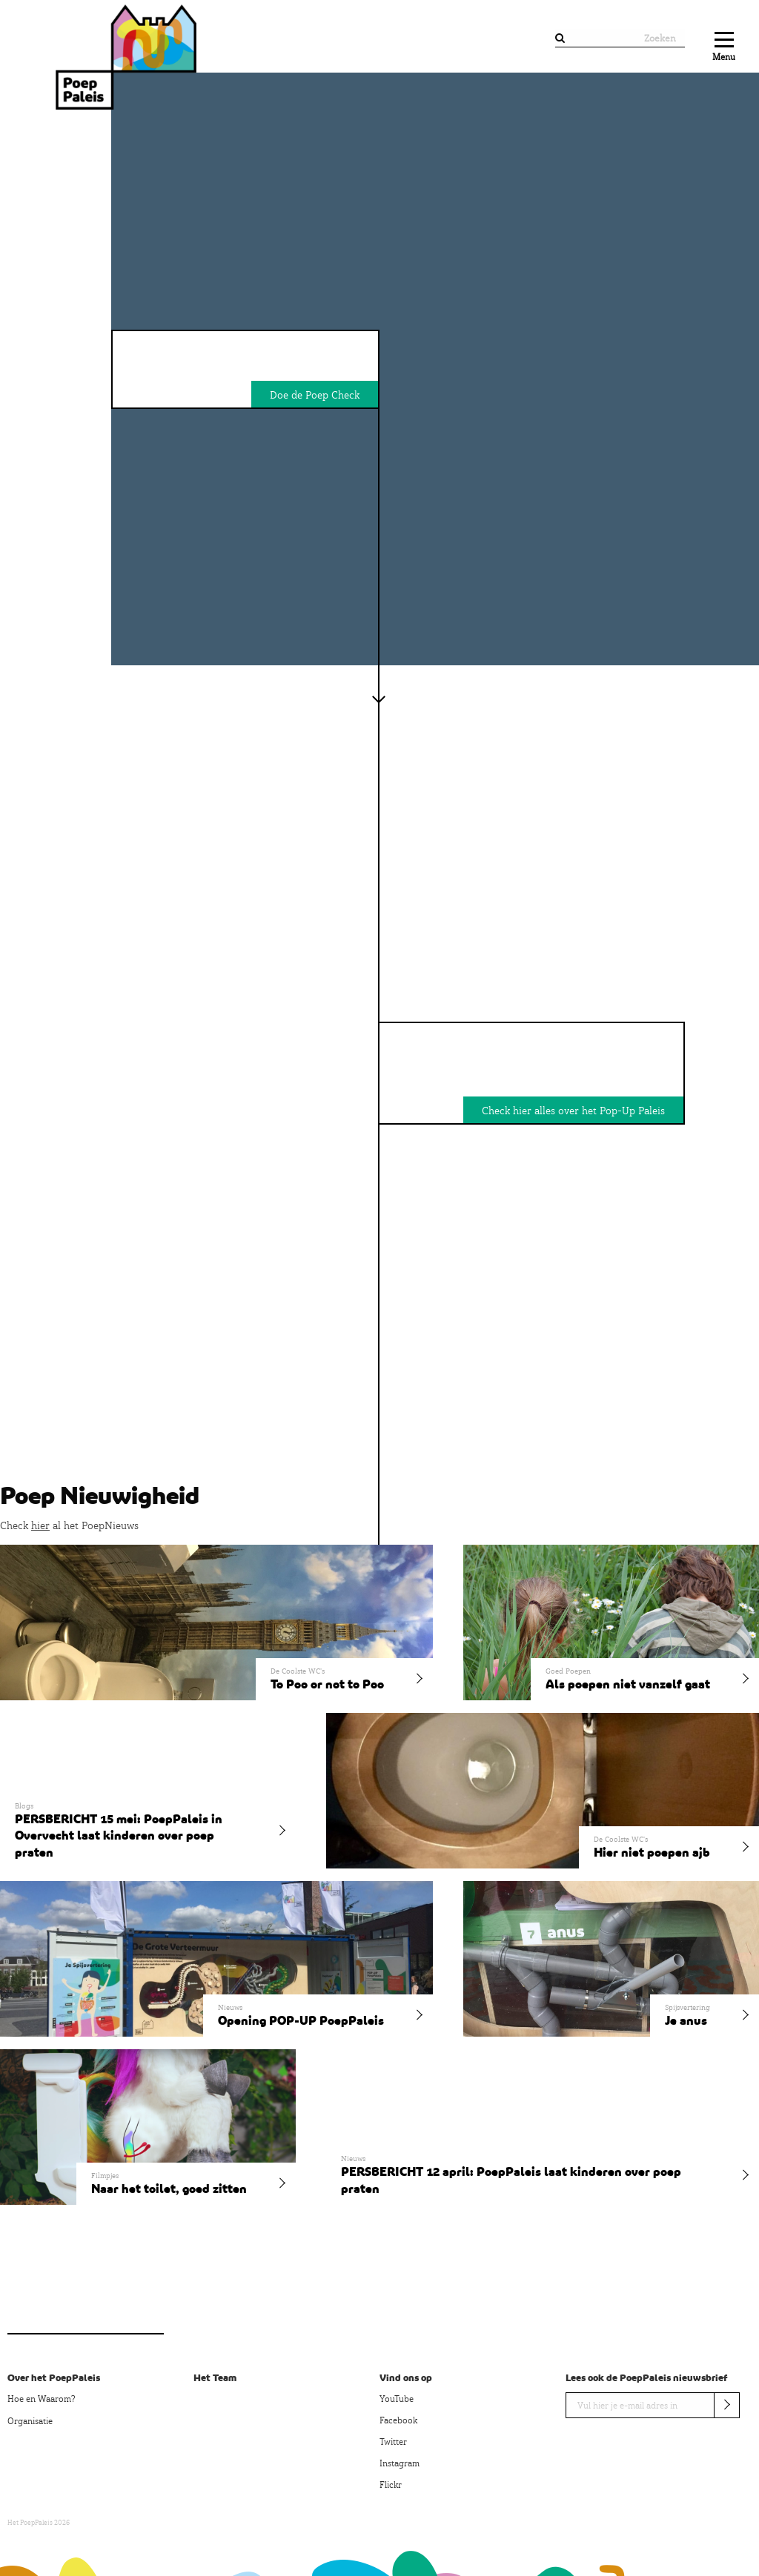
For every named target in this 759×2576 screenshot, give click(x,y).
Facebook (398, 2420)
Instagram (400, 2463)
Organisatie (30, 2421)
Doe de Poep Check (314, 395)
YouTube (397, 2399)
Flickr (391, 2485)
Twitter (393, 2442)
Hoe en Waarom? (41, 2399)
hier (40, 1525)
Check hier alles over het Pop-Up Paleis (573, 1110)
